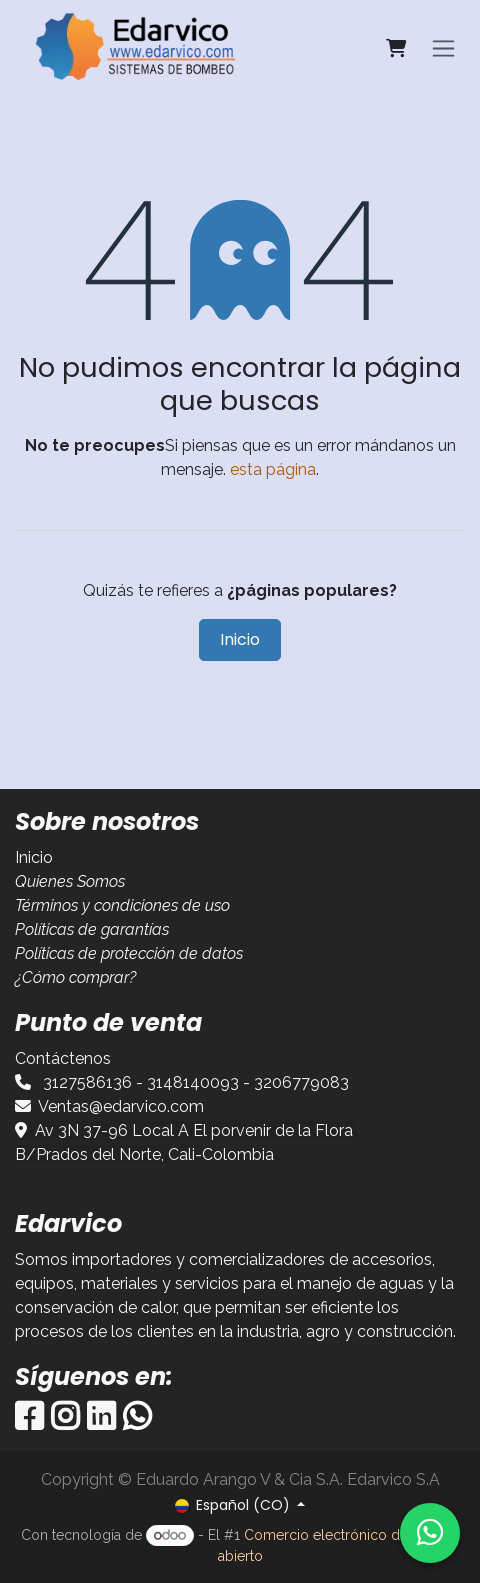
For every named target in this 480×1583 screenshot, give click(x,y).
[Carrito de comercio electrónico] (395, 48)
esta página (273, 469)
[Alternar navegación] (443, 48)
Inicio (240, 639)
